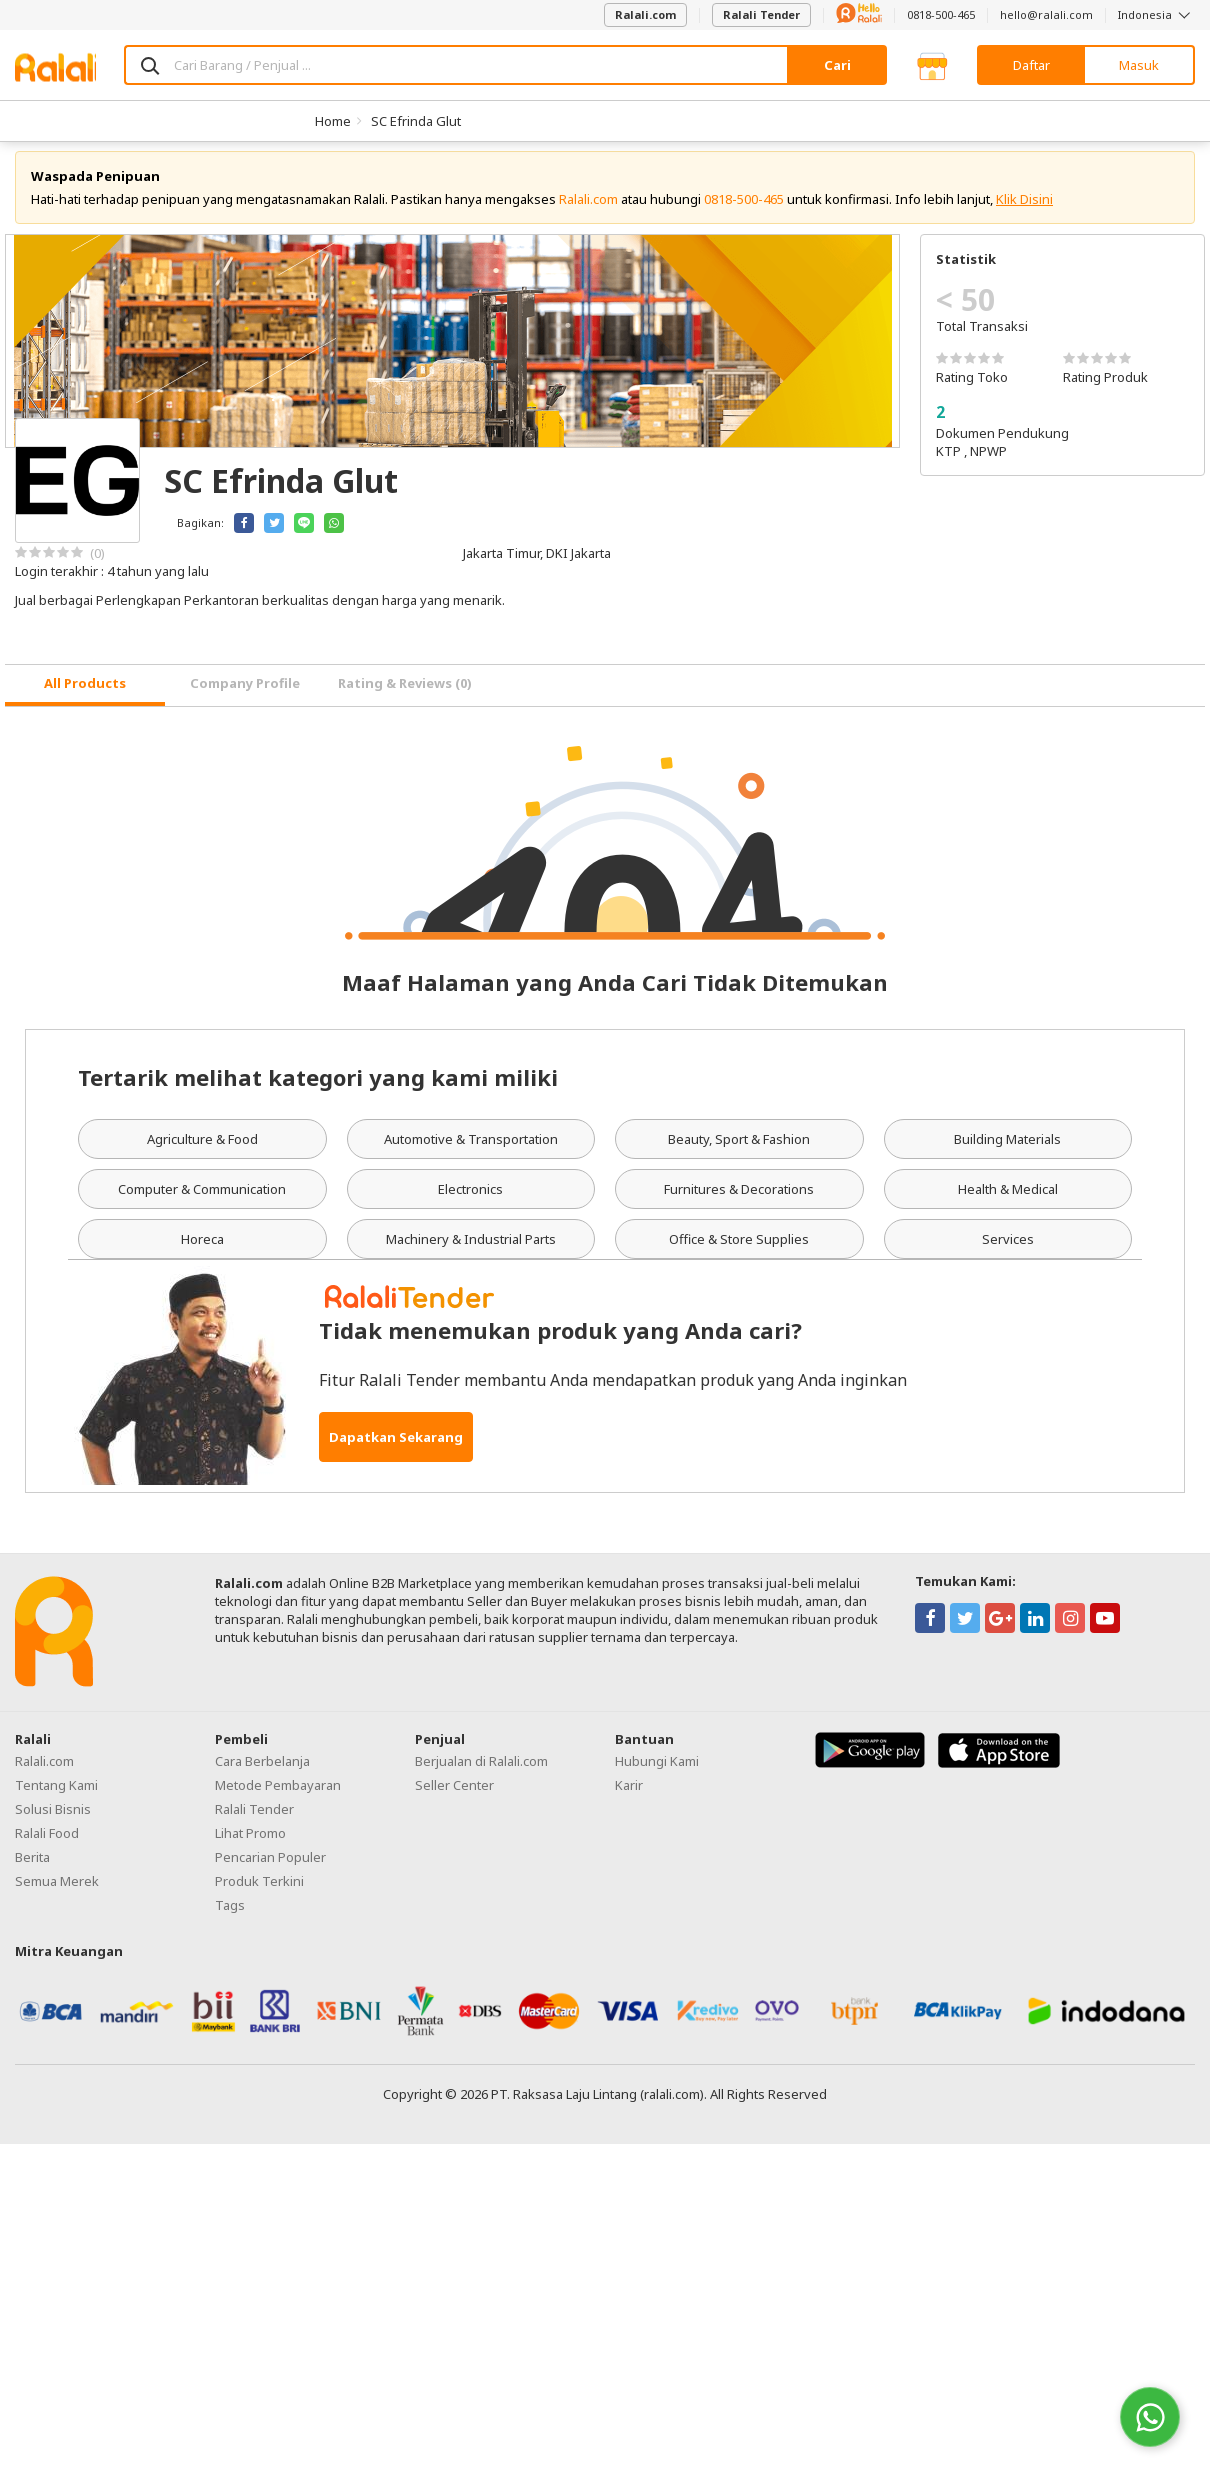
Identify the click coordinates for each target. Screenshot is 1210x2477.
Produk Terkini (259, 1892)
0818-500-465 (941, 14)
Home (333, 121)
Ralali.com (645, 14)
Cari (837, 65)
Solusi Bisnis (53, 1820)
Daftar (1031, 65)
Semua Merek (57, 1892)
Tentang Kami (56, 1796)
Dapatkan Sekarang (396, 1448)
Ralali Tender (761, 14)
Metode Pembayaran (278, 1796)
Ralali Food (47, 1844)
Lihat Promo (250, 1844)
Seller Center (454, 1796)
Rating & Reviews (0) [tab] (405, 695)
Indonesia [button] (1156, 14)
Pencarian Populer (270, 1868)
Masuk (1139, 65)
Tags (230, 1916)
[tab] (85, 696)
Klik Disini (1024, 210)
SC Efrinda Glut (416, 121)
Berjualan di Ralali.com (481, 1772)
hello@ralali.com (1046, 14)
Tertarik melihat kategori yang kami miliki (318, 1088)
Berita (32, 1868)
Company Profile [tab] (245, 695)
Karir (629, 1796)
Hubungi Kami (657, 1772)
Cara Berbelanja (262, 1772)
